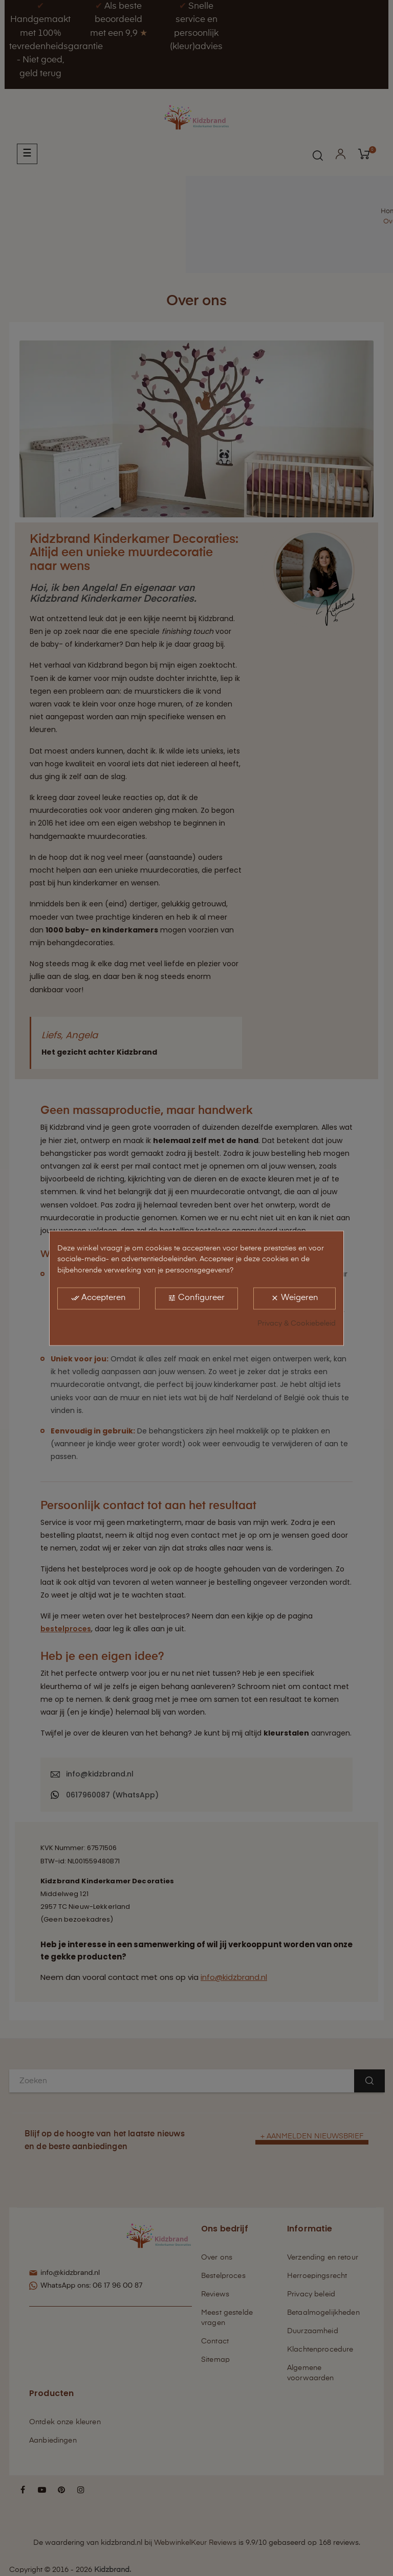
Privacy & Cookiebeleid (296, 1323)
